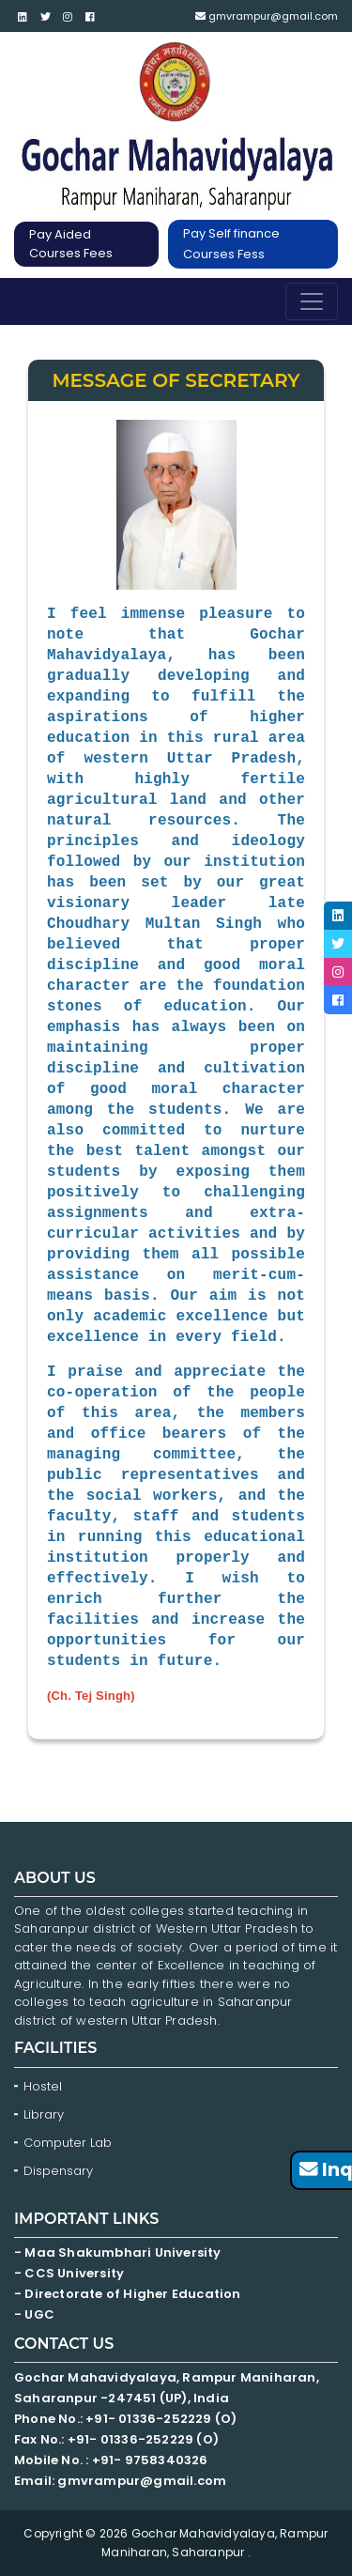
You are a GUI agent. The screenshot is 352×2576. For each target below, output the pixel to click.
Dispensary (58, 2171)
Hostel (42, 2086)
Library (43, 2114)
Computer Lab (69, 2143)
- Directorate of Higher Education (129, 2294)
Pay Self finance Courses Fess (231, 243)
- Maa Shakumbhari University (119, 2252)
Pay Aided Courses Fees (71, 243)
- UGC (34, 2314)
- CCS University (69, 2273)
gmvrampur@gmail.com (266, 16)
